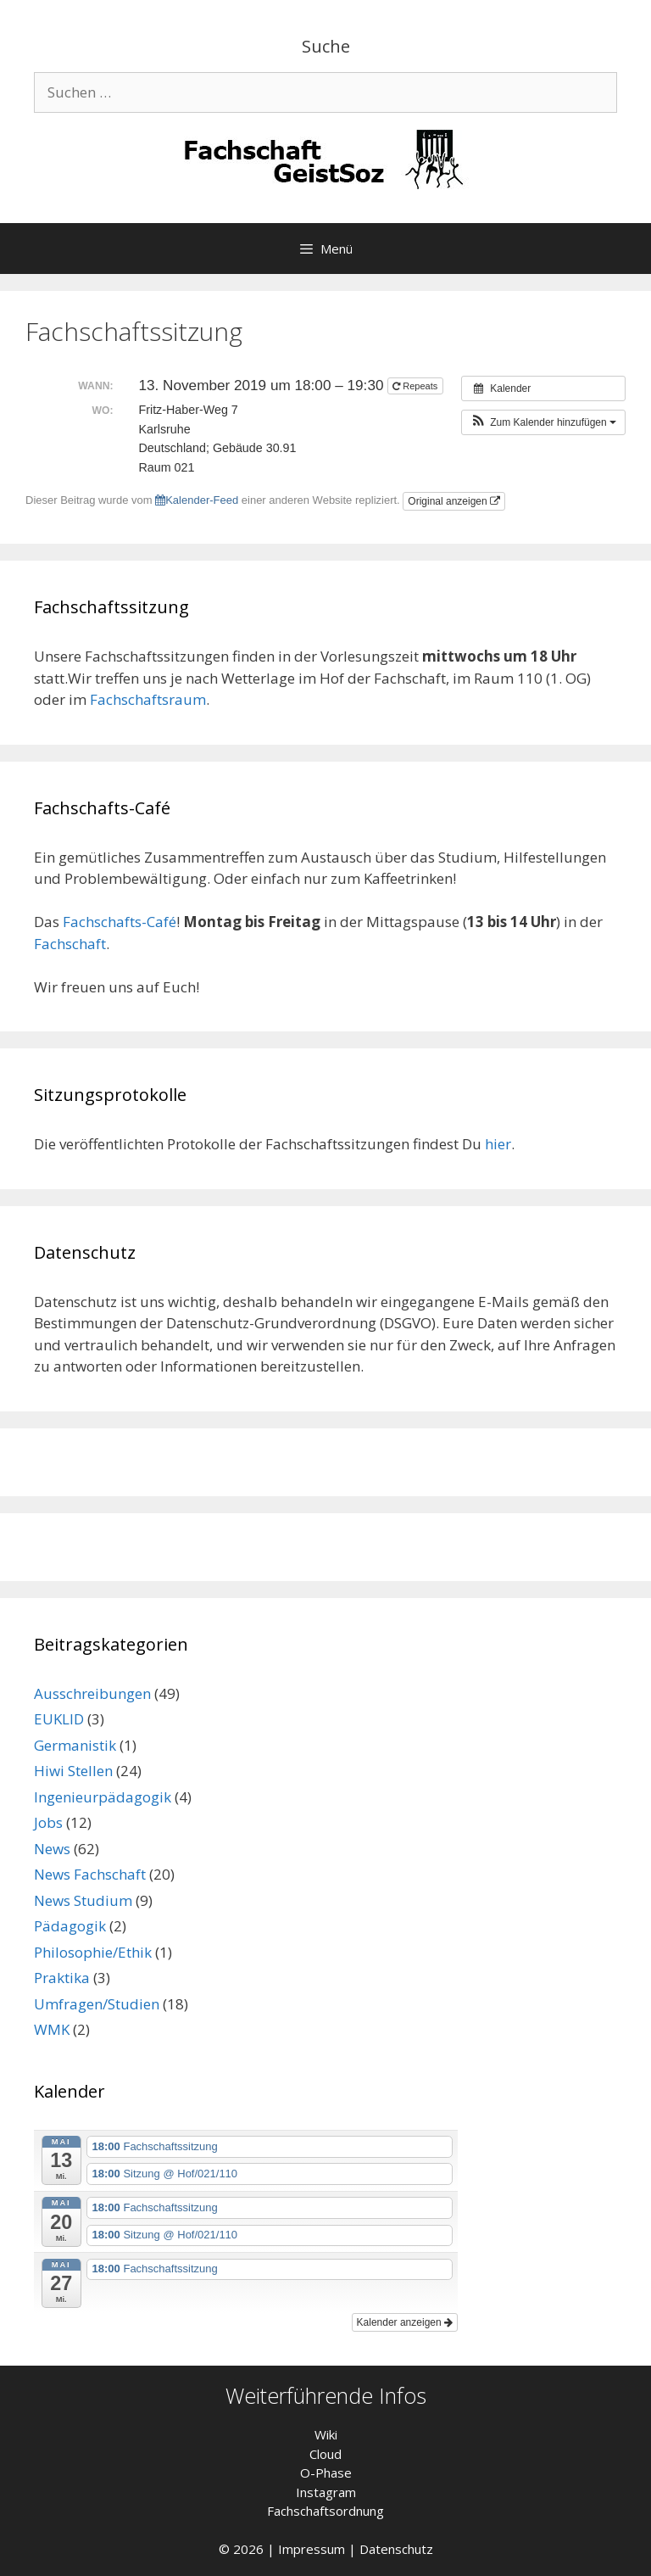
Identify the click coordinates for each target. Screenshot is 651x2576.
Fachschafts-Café (119, 921)
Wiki (325, 2434)
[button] (543, 422)
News (52, 1848)
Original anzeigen (454, 501)
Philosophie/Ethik (93, 1952)
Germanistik (75, 1745)
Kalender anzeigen (405, 2322)
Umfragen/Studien (96, 2004)
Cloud (325, 2453)
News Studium (83, 1900)
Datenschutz (396, 2548)
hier (498, 1144)
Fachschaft (70, 943)
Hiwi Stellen (73, 1770)
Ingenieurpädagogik (102, 1797)
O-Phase (326, 2472)
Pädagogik (70, 1926)
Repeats (416, 386)
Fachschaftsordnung (325, 2510)
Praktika (62, 1977)
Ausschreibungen (92, 1693)
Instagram (326, 2492)
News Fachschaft (90, 1874)
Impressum (311, 2548)
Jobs (48, 1822)
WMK (52, 2029)
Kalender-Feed (196, 500)
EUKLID (59, 1719)
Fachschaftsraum (148, 699)
